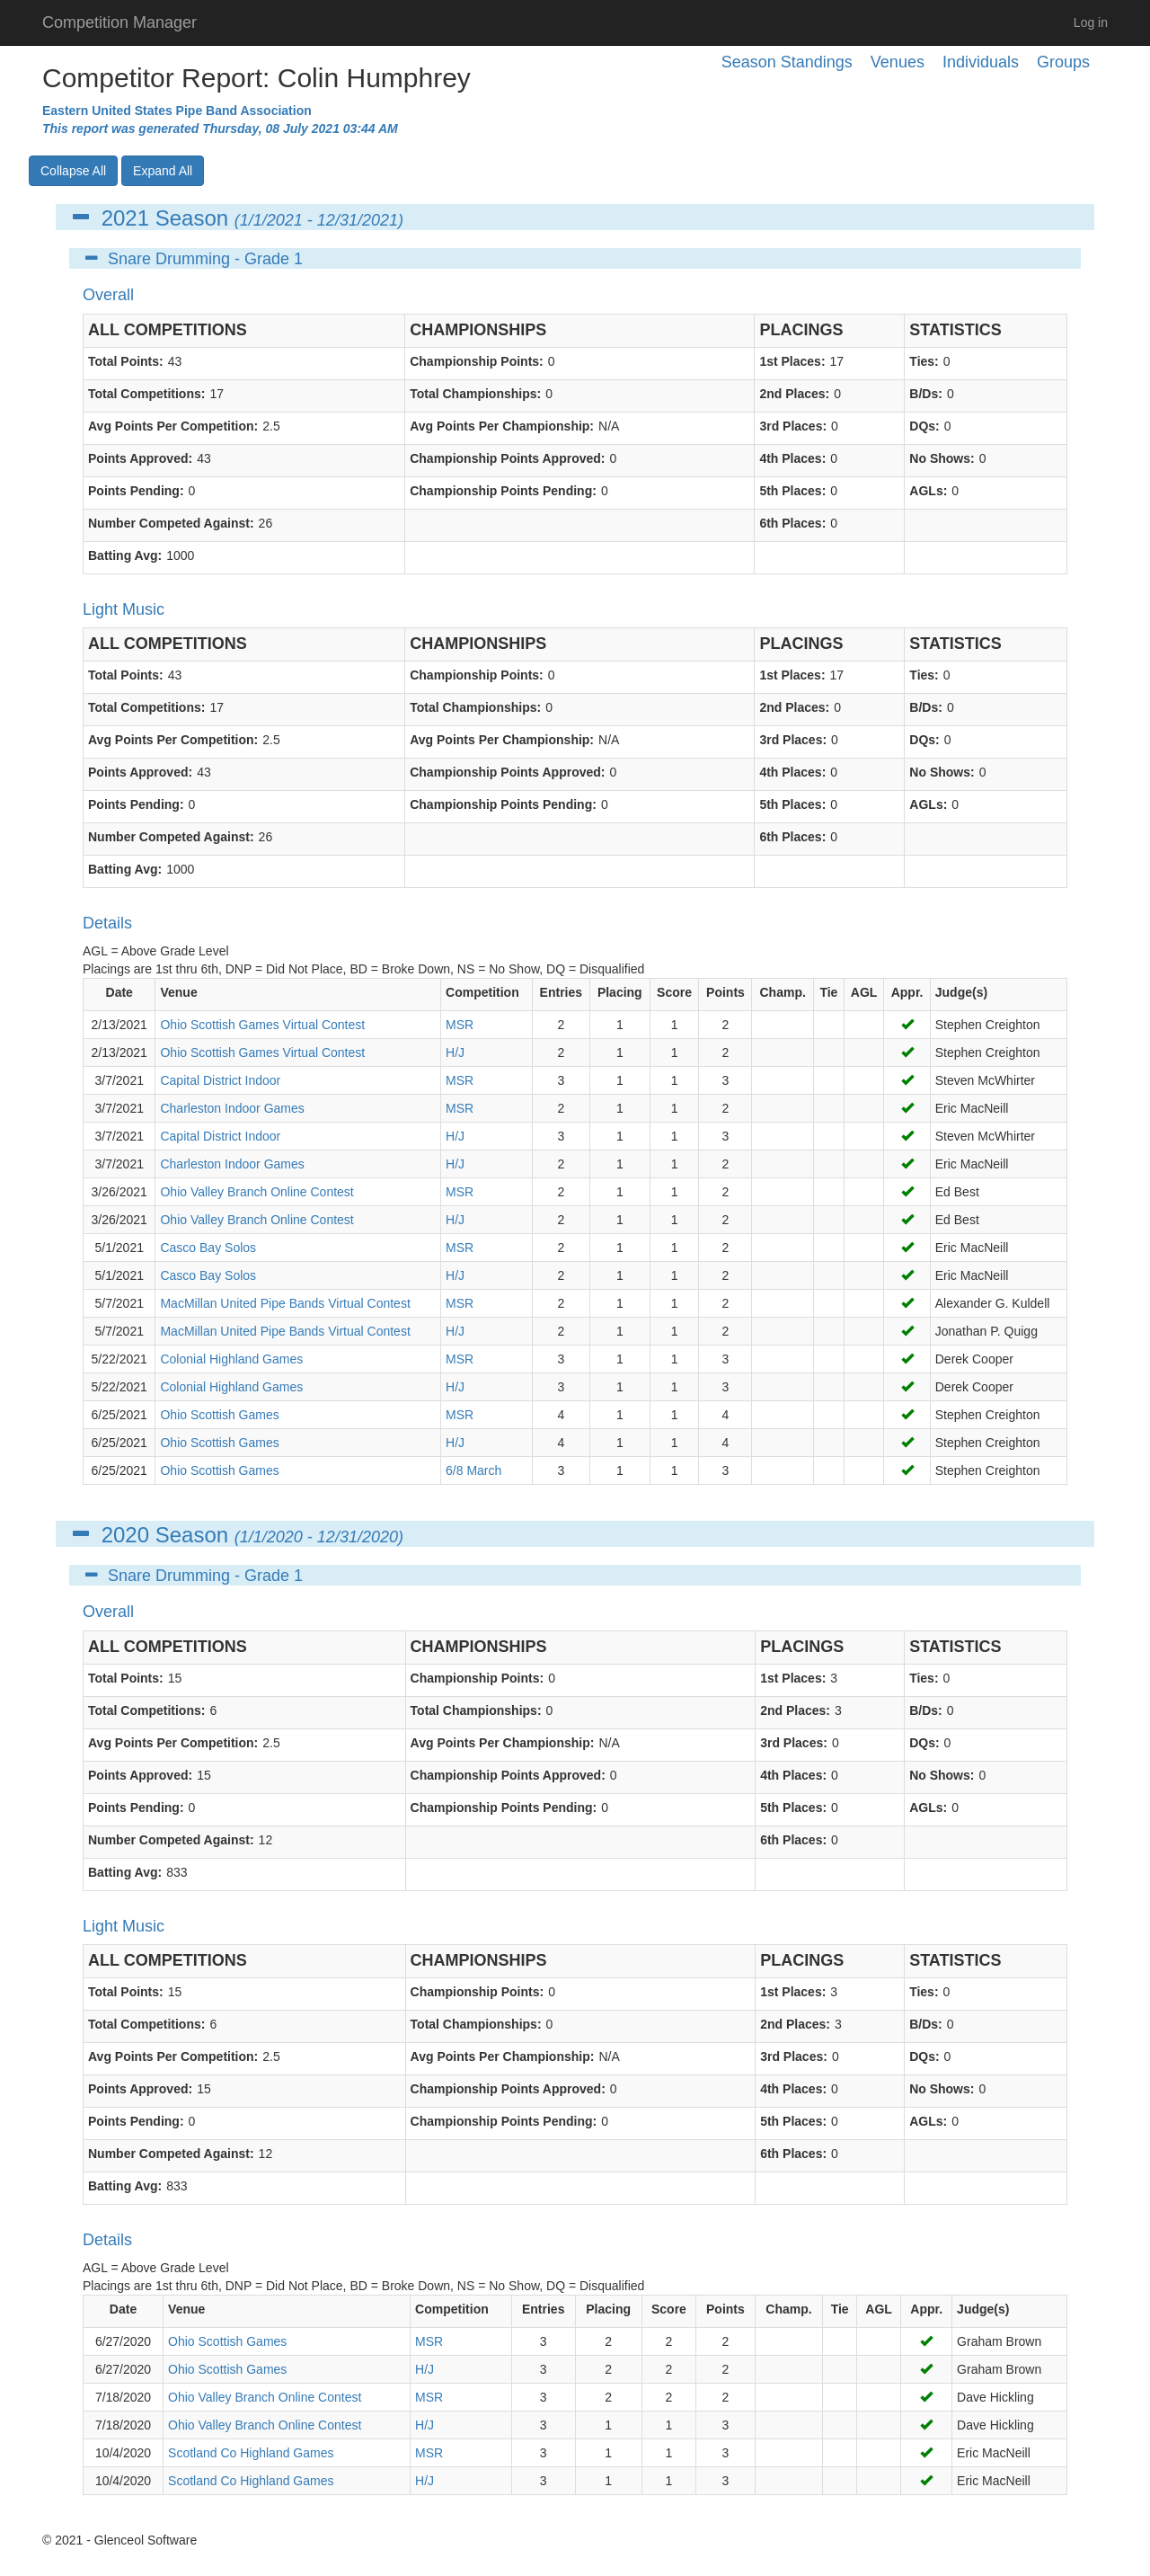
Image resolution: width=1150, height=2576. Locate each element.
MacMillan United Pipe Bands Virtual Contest (285, 1303)
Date (119, 992)
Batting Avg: (125, 555)
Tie (828, 992)
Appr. (907, 992)
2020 (125, 1535)
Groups (1063, 62)
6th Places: (792, 523)
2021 (125, 218)
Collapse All (73, 171)
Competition (482, 992)
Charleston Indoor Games (232, 1108)
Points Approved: (140, 458)
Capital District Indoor (220, 1080)
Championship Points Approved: (507, 458)
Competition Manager (119, 22)
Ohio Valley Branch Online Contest (256, 1192)
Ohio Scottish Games (219, 1415)
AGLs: (928, 491)
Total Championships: (475, 393)
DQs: (924, 426)
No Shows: (941, 458)
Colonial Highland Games (231, 1359)
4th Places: (792, 458)
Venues (897, 62)
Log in (1091, 22)
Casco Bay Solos (208, 1247)
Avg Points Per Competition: (173, 426)
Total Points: (126, 361)
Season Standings (787, 62)
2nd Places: (794, 393)
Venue (178, 992)
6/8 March (473, 1470)
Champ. (783, 992)
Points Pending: (136, 491)
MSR (459, 1024)
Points (725, 992)
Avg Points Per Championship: (502, 426)
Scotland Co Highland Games (250, 2453)
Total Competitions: (146, 393)
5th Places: (792, 491)
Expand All (162, 171)
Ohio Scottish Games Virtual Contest (262, 1024)
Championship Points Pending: (503, 491)
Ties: (923, 361)
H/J (455, 1052)
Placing (619, 992)
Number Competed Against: (171, 523)
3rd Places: (793, 426)
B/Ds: (925, 393)
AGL (864, 992)
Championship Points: (477, 361)
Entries (561, 992)
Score (674, 992)
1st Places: (792, 361)
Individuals (980, 62)
